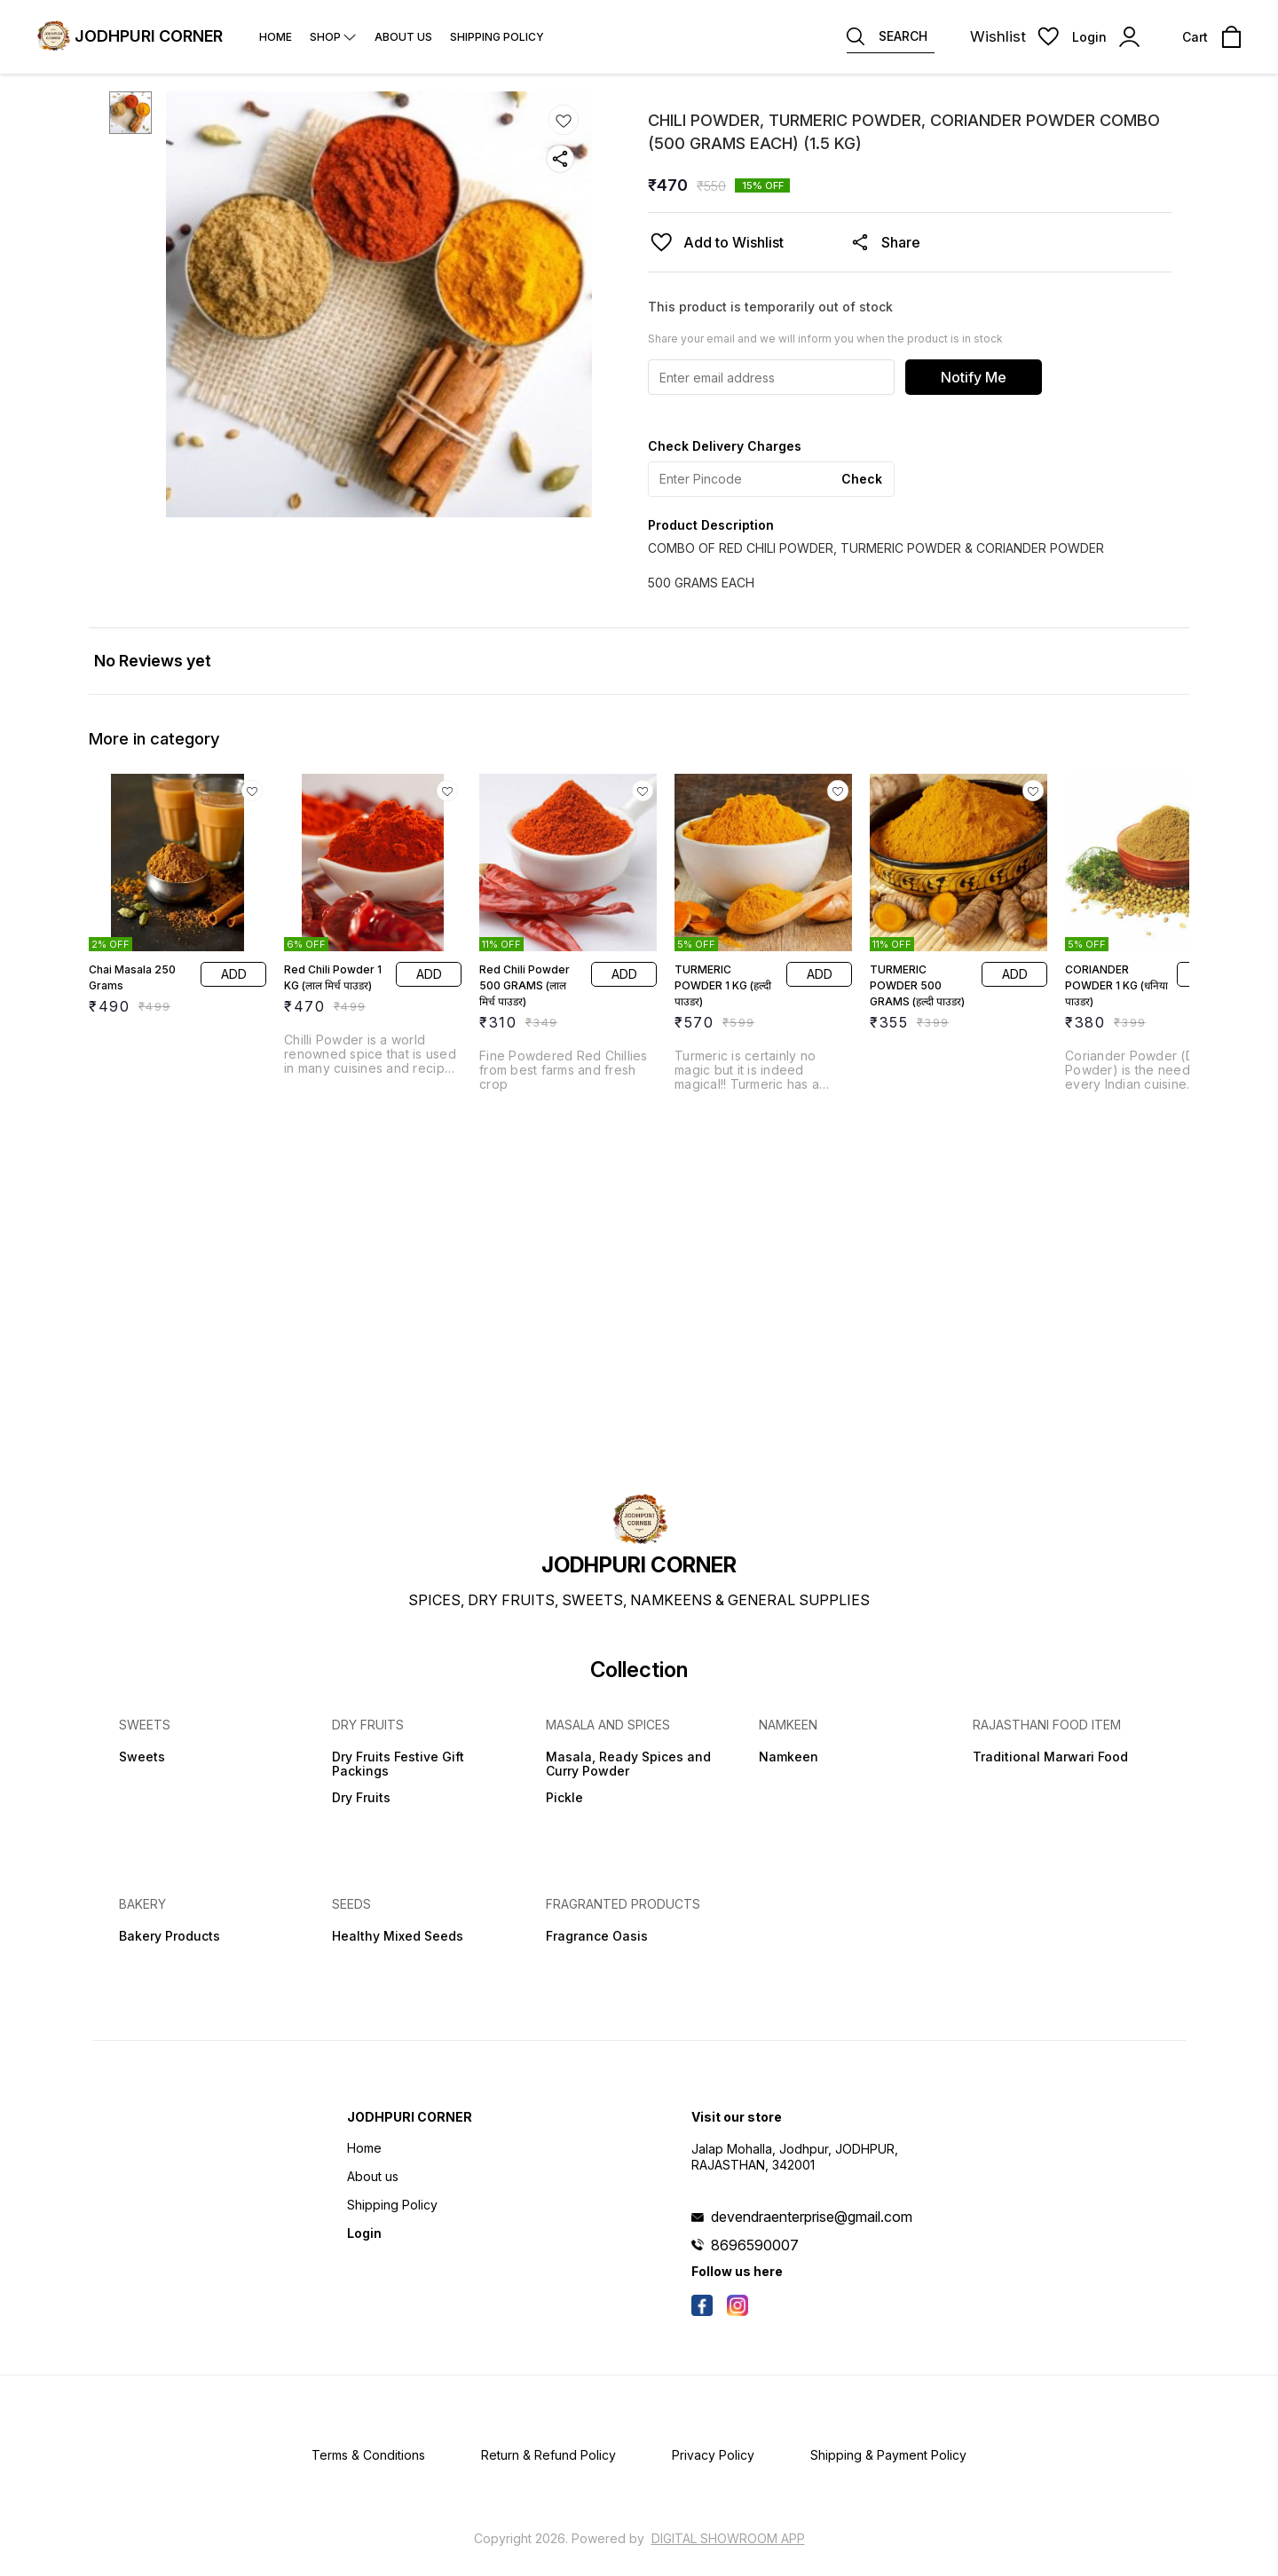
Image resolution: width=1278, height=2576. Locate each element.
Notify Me (973, 377)
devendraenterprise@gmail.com (811, 2217)
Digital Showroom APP (728, 2538)
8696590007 (755, 2245)
